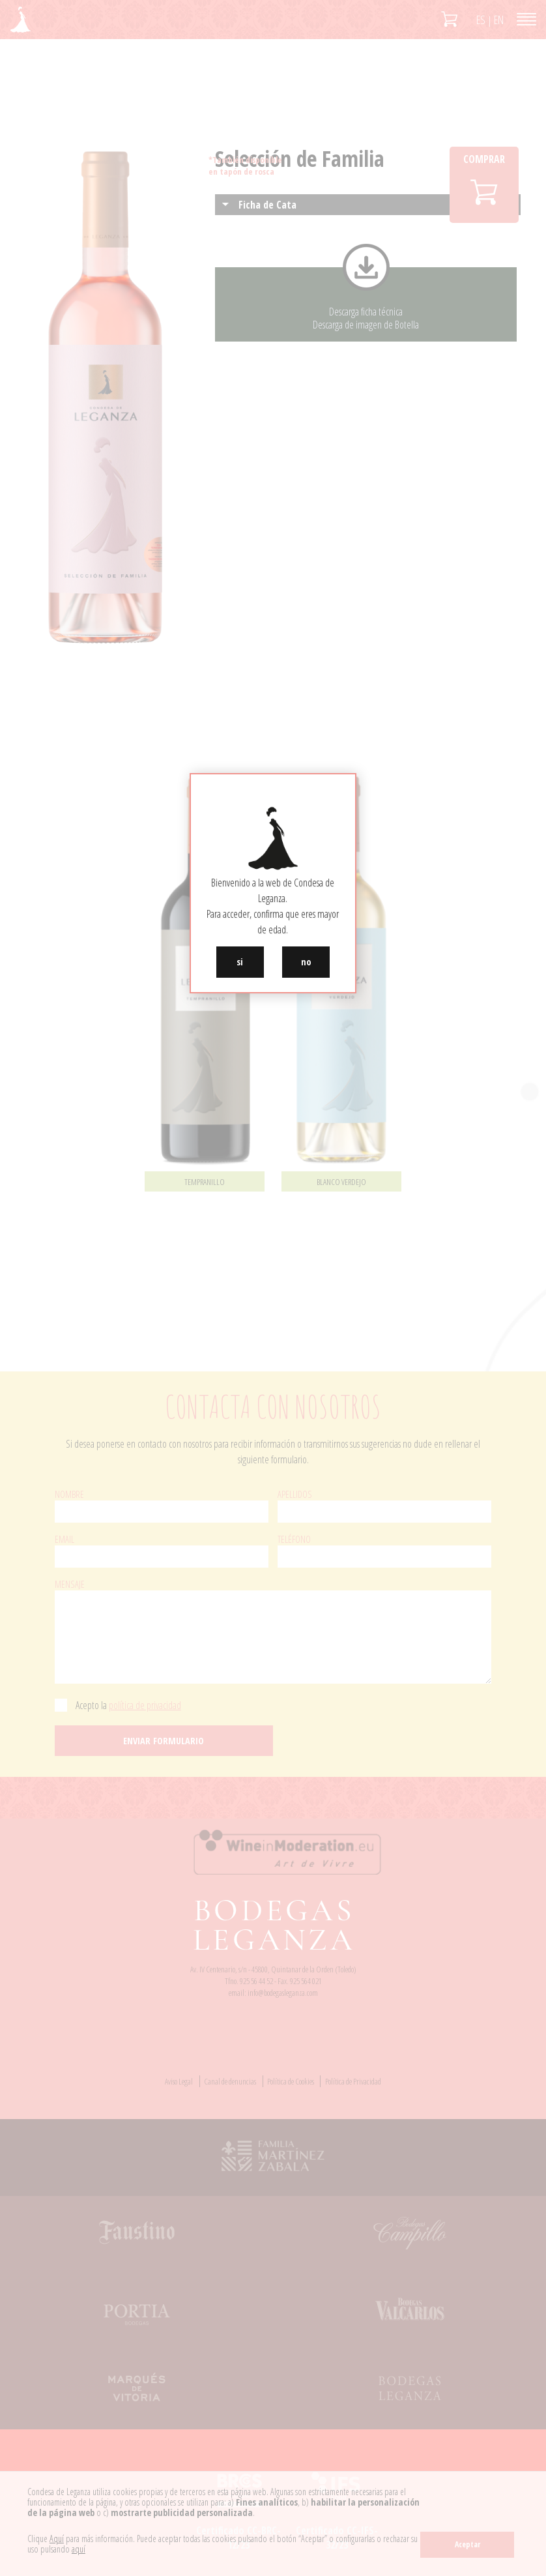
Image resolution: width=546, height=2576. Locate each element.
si (240, 962)
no (306, 962)
